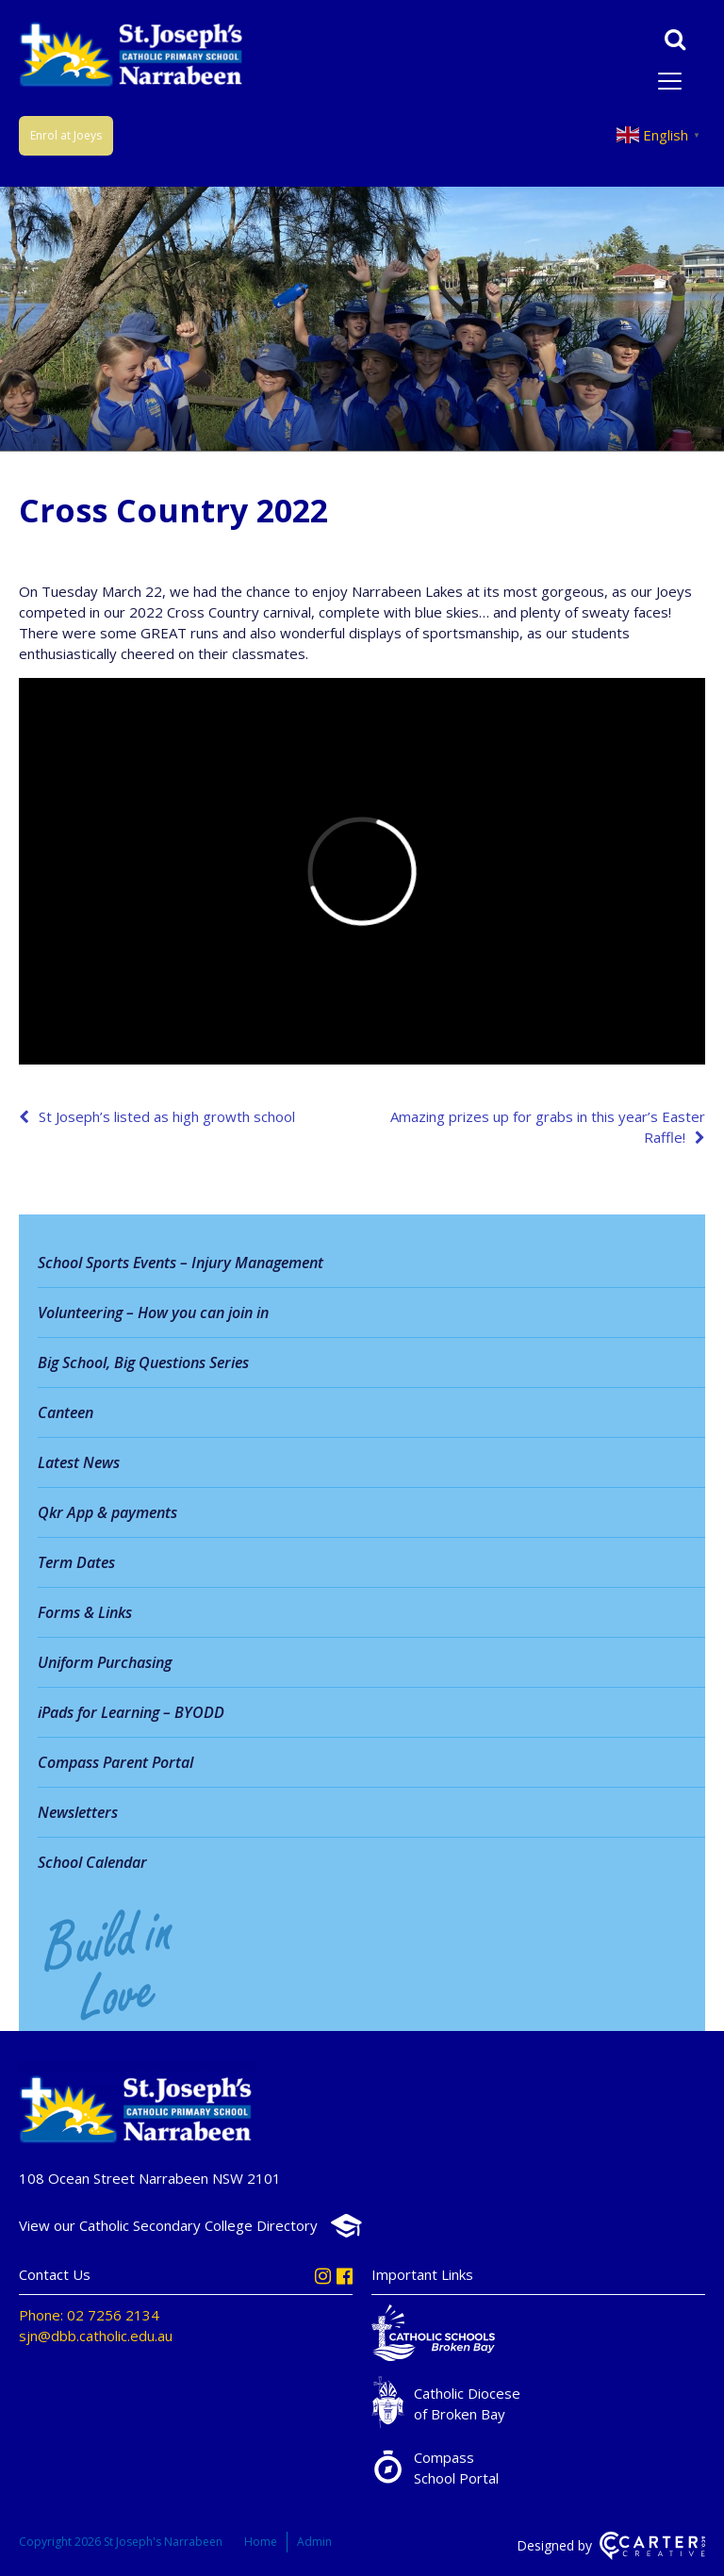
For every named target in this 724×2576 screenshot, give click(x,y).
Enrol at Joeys (66, 135)
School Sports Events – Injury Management (180, 1262)
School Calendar (92, 1862)
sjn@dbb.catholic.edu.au (96, 2335)
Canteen (65, 1412)
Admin (314, 2542)
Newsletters (78, 1812)
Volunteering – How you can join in (153, 1312)
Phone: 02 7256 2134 (89, 2314)
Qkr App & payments (107, 1512)
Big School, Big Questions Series (143, 1362)
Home (260, 2542)
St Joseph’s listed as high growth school (167, 1116)
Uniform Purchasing (105, 1662)
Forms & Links (85, 1612)
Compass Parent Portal (115, 1762)
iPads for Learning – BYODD (131, 1712)
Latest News (79, 1462)
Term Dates (76, 1562)
